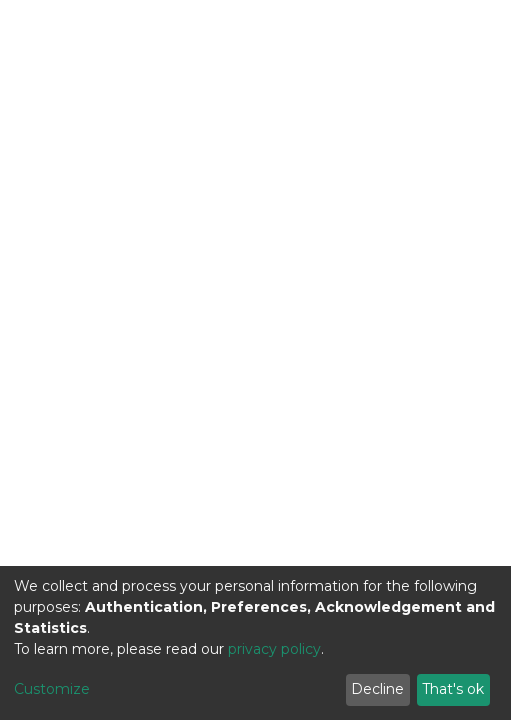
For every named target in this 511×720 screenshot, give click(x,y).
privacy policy (274, 649)
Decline (377, 689)
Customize (52, 689)
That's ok (453, 689)
